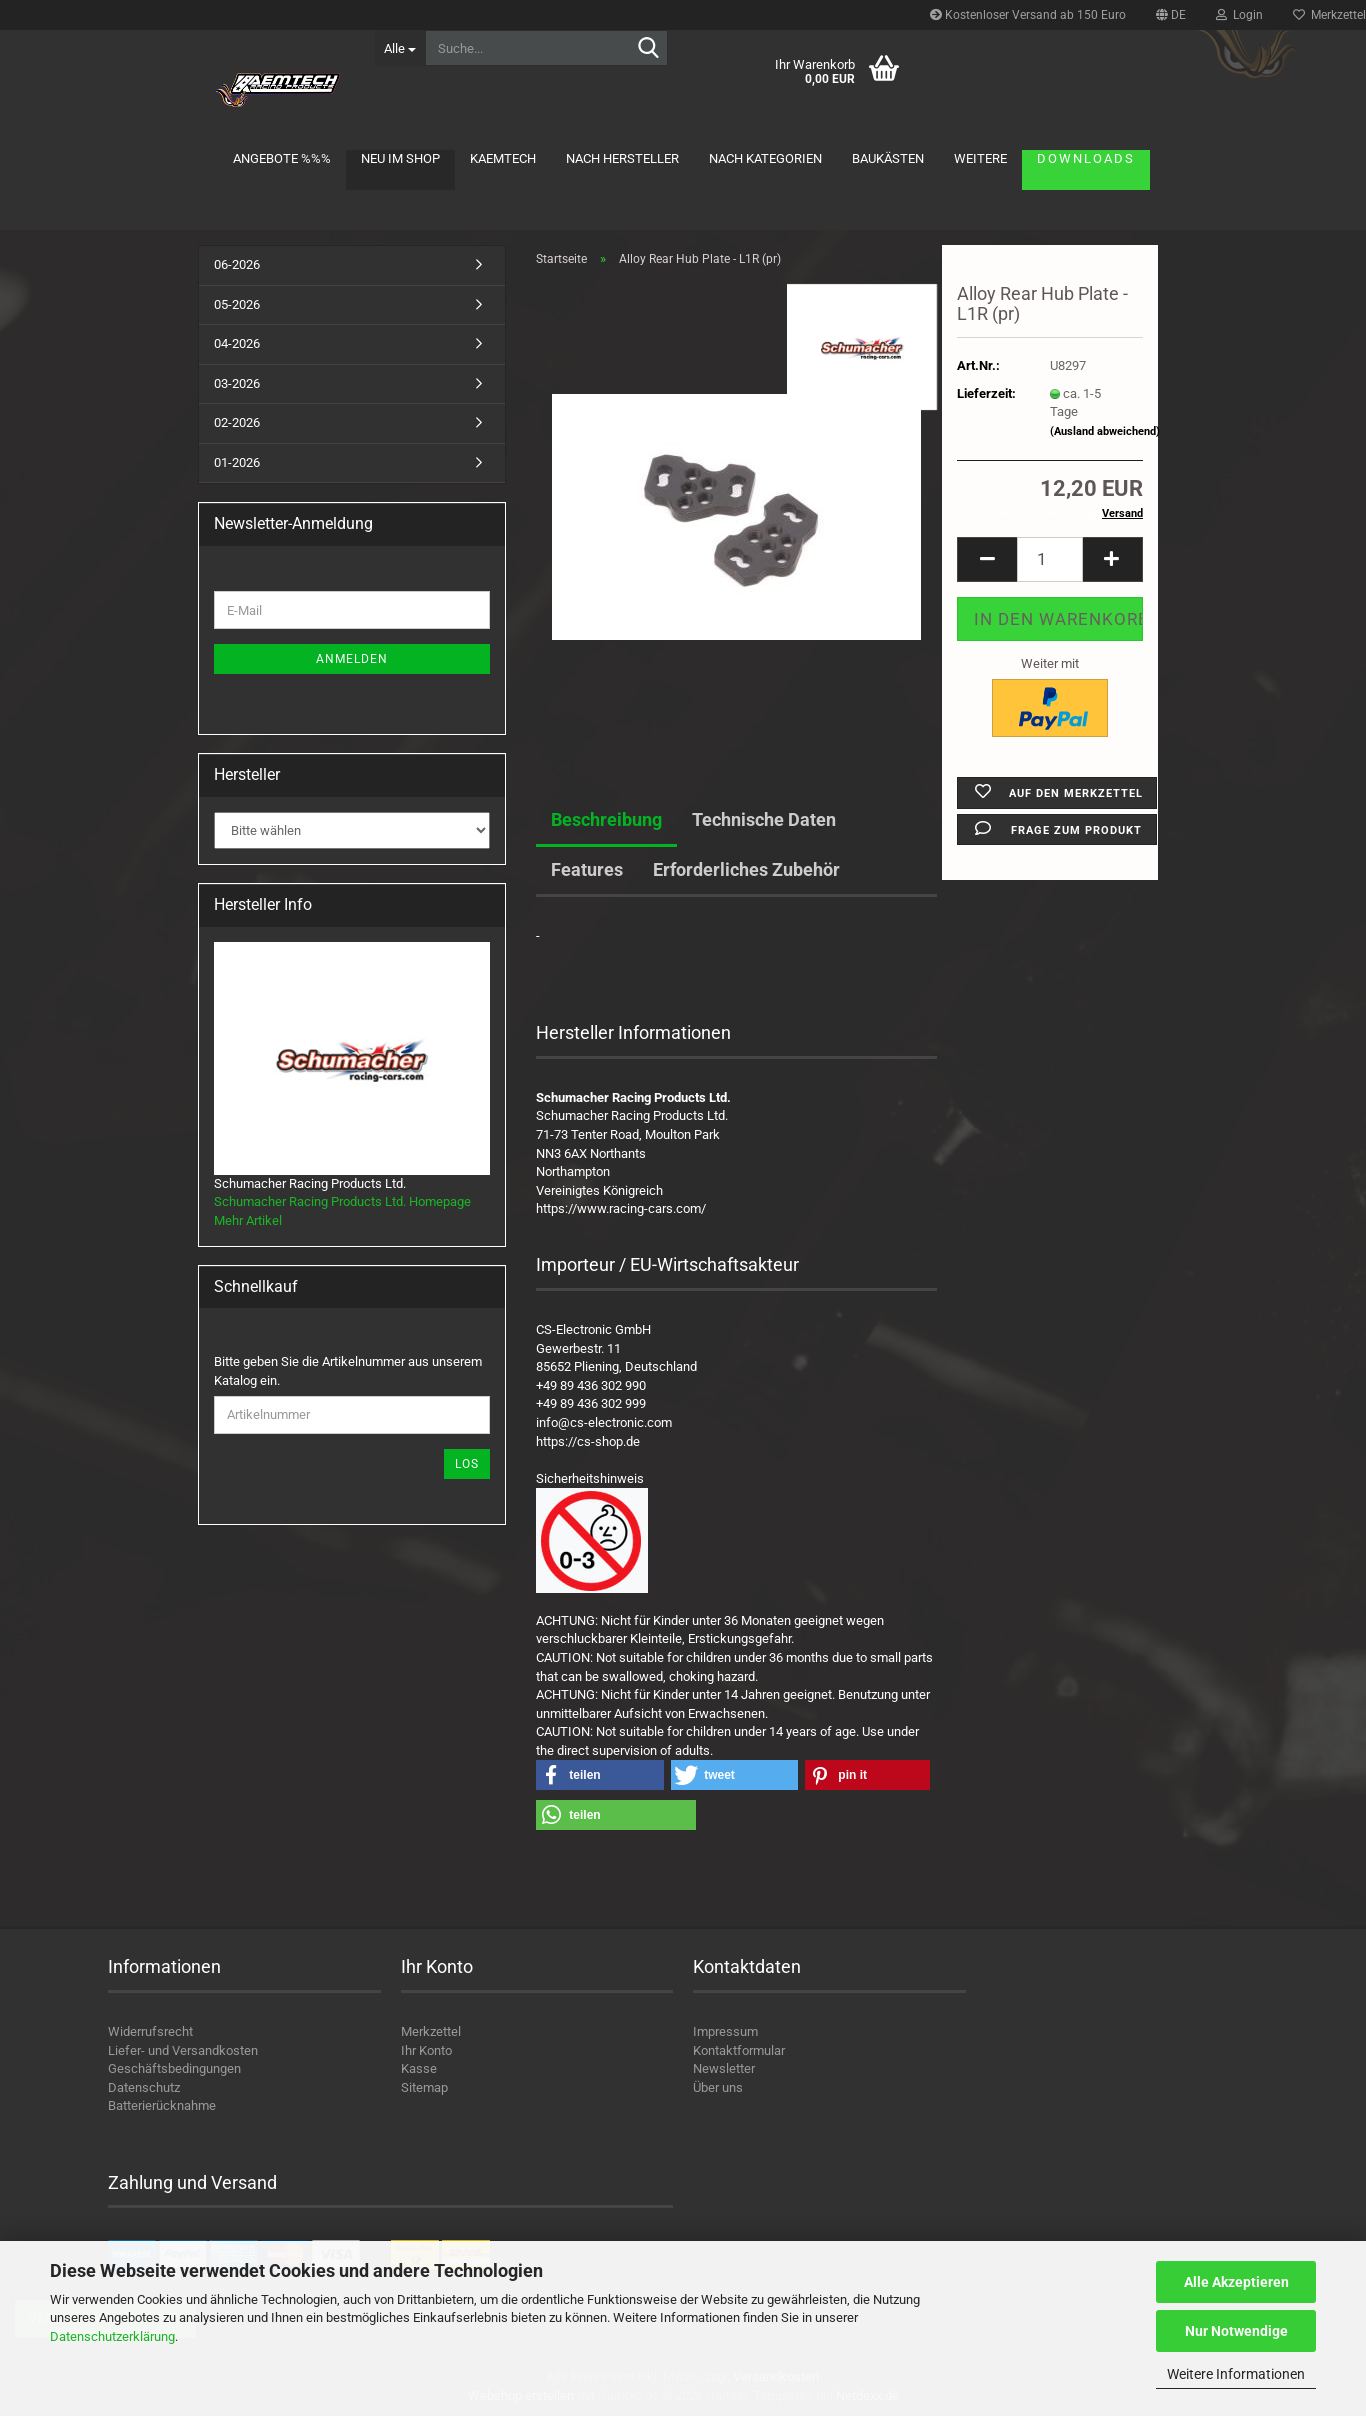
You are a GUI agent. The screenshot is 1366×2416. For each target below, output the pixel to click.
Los (467, 1464)
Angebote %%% (282, 158)
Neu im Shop (400, 158)
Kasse (419, 2068)
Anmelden (352, 659)
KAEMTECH (503, 158)
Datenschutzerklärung (112, 2336)
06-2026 (237, 264)
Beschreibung (606, 819)
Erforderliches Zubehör (746, 869)
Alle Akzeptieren (1236, 2282)
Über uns (718, 2087)
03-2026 (237, 383)
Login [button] (1239, 15)
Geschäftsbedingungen (174, 2068)
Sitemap (424, 2087)
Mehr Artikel (248, 1220)
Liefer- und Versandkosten (183, 2050)
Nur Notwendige (1236, 2331)
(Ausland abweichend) (1105, 431)
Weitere (980, 158)
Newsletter (724, 2068)
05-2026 (237, 304)
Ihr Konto (426, 2050)
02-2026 (237, 422)
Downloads (1086, 158)
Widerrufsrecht (150, 2031)
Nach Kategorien (765, 158)
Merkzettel (431, 2031)
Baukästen (888, 158)
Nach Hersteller (622, 158)
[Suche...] (400, 48)
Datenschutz (144, 2087)
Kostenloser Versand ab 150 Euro (1028, 15)
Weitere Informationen (1236, 2374)
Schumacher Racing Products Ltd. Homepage (342, 1201)
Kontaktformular (739, 2050)
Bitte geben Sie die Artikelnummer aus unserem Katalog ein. (348, 1371)
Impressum (725, 2031)
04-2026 (237, 343)
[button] (1171, 15)
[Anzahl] (1050, 559)
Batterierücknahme (162, 2105)
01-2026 (237, 462)
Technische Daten (764, 819)
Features (587, 869)
